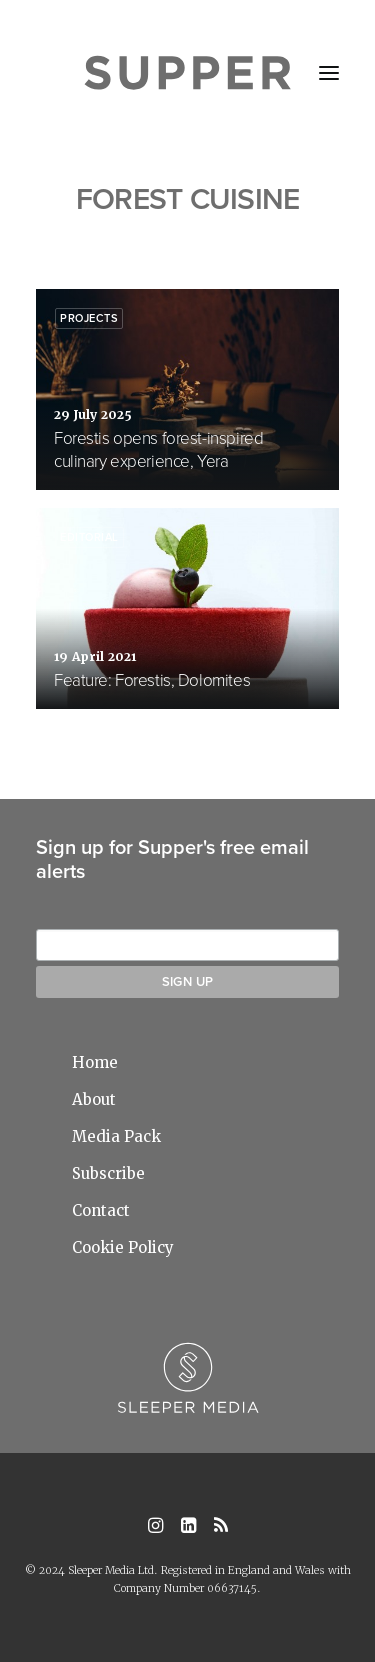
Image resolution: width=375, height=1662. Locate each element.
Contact (101, 1210)
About (94, 1099)
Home (95, 1062)
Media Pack (116, 1136)
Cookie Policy (123, 1247)
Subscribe (108, 1173)
